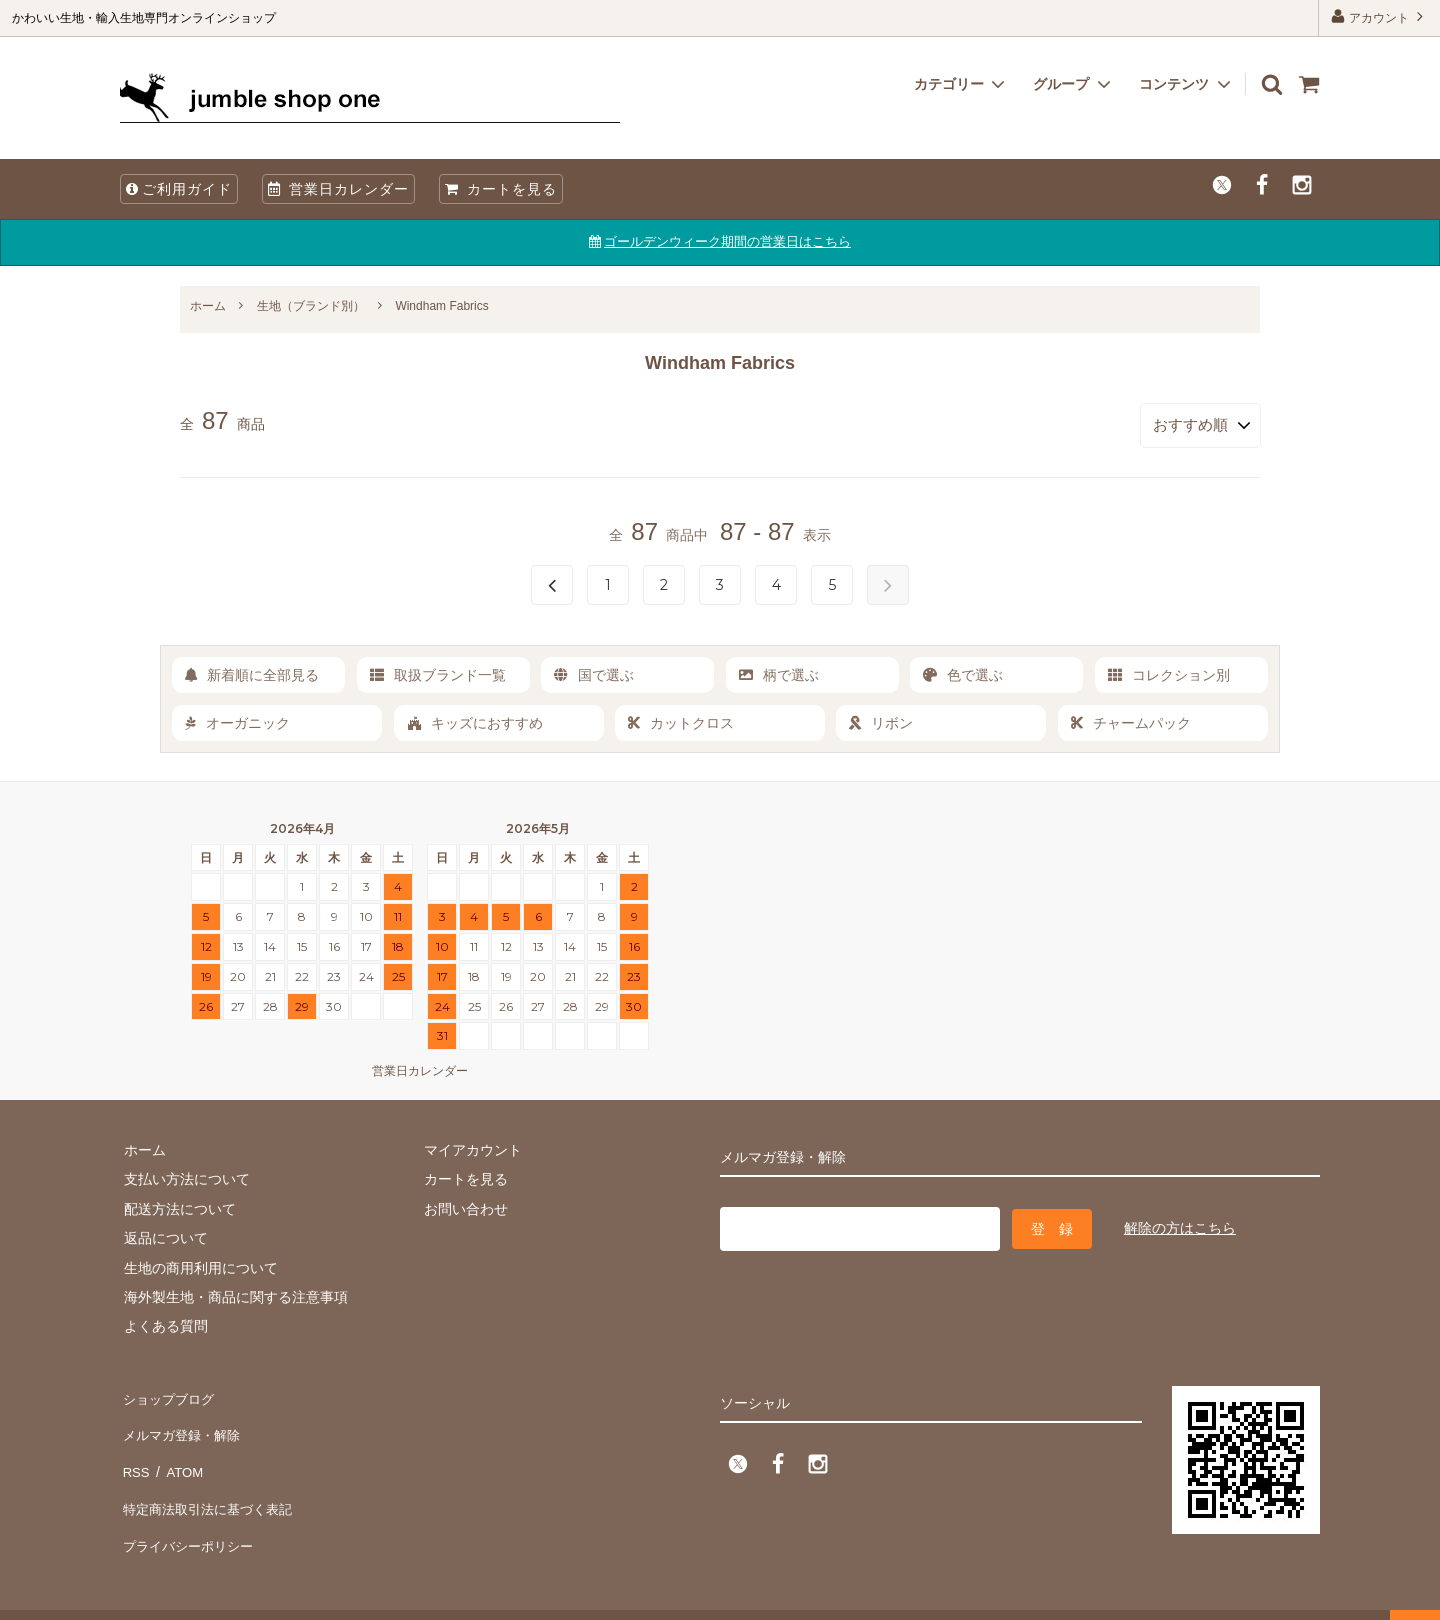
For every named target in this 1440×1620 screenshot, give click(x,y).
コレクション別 (1169, 671)
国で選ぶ (594, 671)
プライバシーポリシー (190, 1510)
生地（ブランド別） (311, 306)
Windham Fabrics (441, 306)
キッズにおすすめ (475, 719)
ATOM (179, 1451)
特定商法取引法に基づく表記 (211, 1480)
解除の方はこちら (1180, 1222)
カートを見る (501, 189)
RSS (134, 1451)
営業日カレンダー (338, 189)
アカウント (1379, 16)
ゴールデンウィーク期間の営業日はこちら (727, 241)
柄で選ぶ (779, 671)
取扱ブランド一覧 (438, 671)
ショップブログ (169, 1392)
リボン (881, 719)
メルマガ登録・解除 (183, 1421)
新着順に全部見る (252, 671)
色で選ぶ (963, 671)
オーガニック (237, 719)
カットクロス (681, 719)
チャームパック (1131, 719)
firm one (170, 1594)
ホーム (208, 306)
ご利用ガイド (179, 189)
